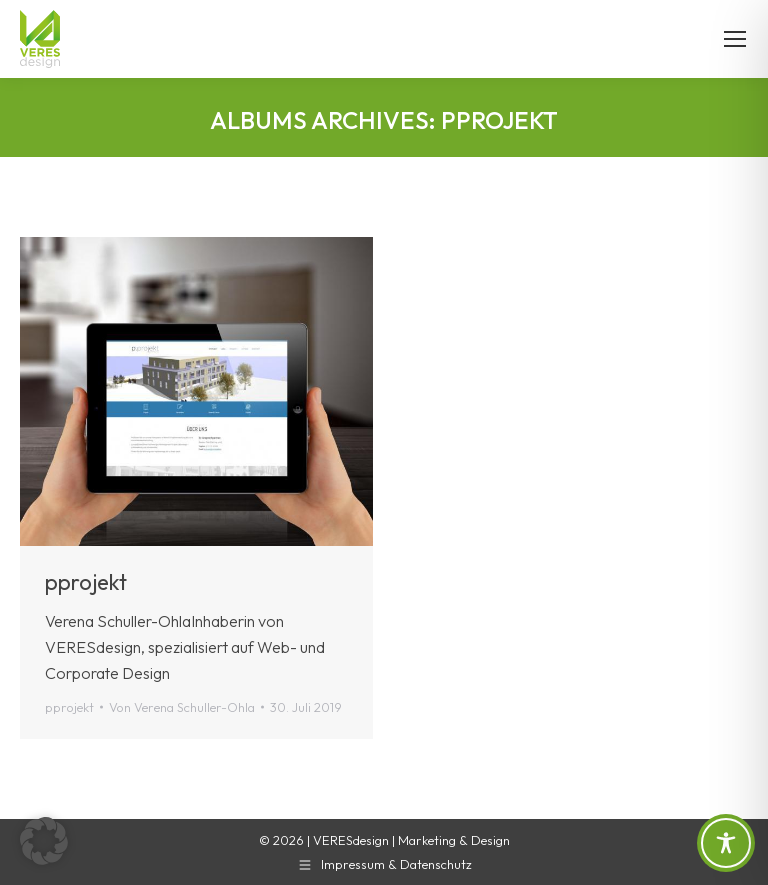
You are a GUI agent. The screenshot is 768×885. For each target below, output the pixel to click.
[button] (44, 841)
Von (182, 707)
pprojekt (86, 582)
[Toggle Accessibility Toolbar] (726, 843)
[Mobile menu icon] (735, 39)
